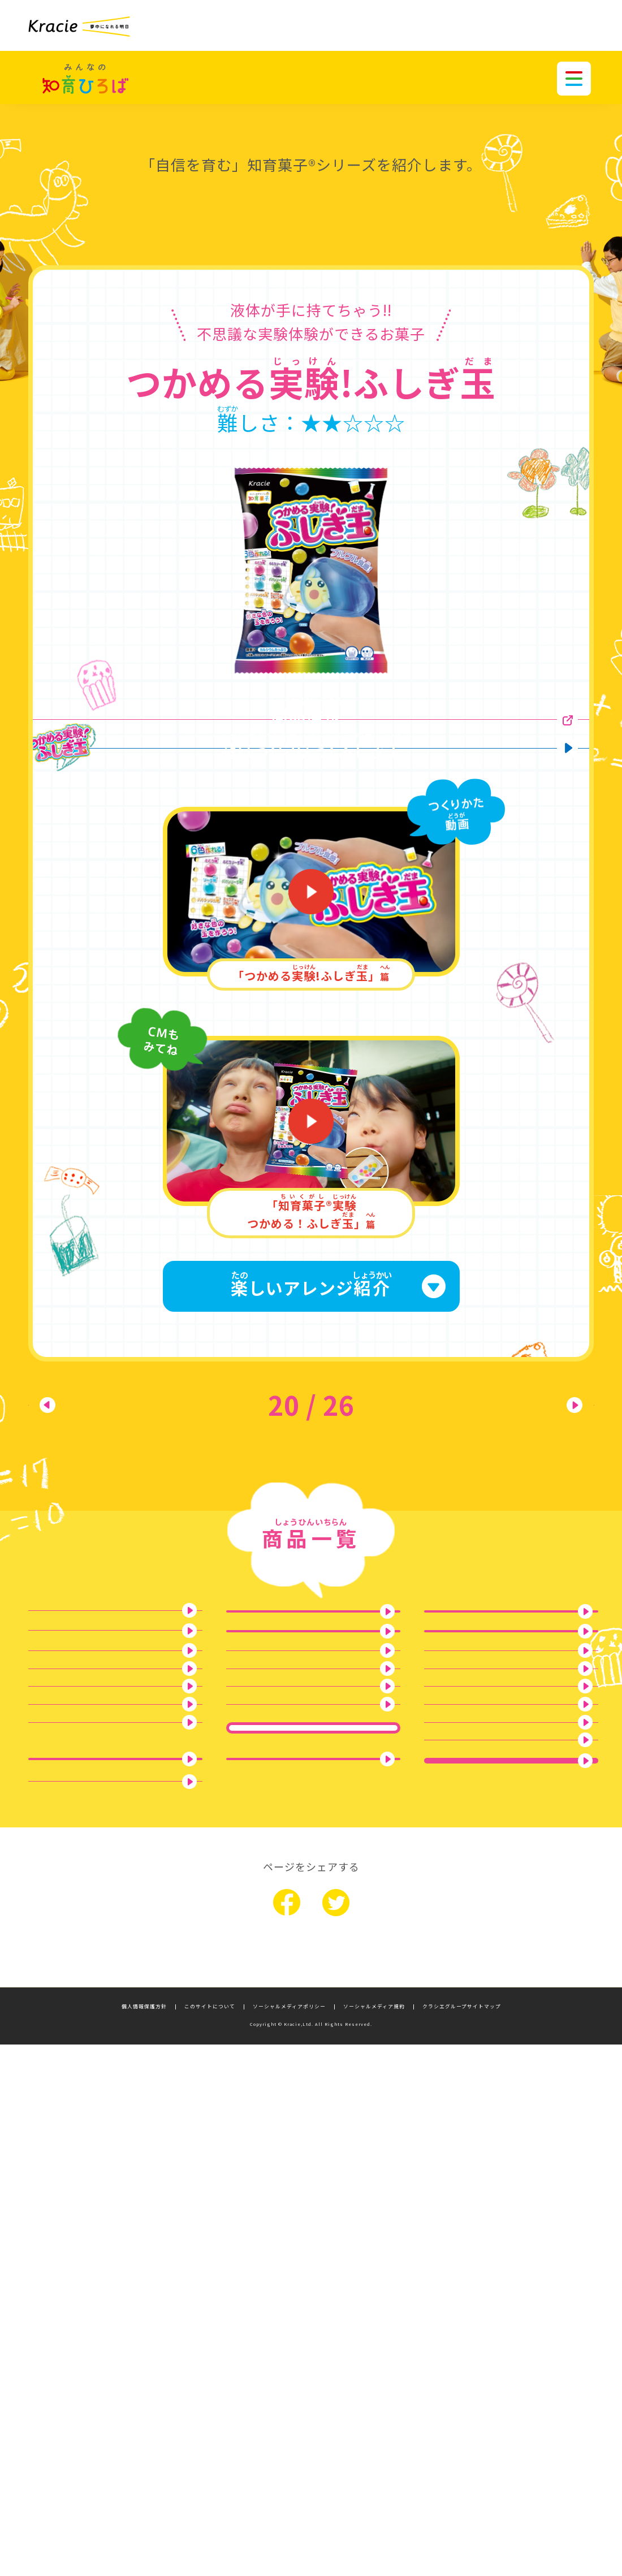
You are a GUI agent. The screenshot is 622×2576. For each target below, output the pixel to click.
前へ (85, 1484)
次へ (537, 1484)
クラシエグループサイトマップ (461, 2538)
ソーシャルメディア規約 (374, 2538)
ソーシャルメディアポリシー (289, 2538)
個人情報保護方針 (144, 2538)
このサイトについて (209, 2538)
